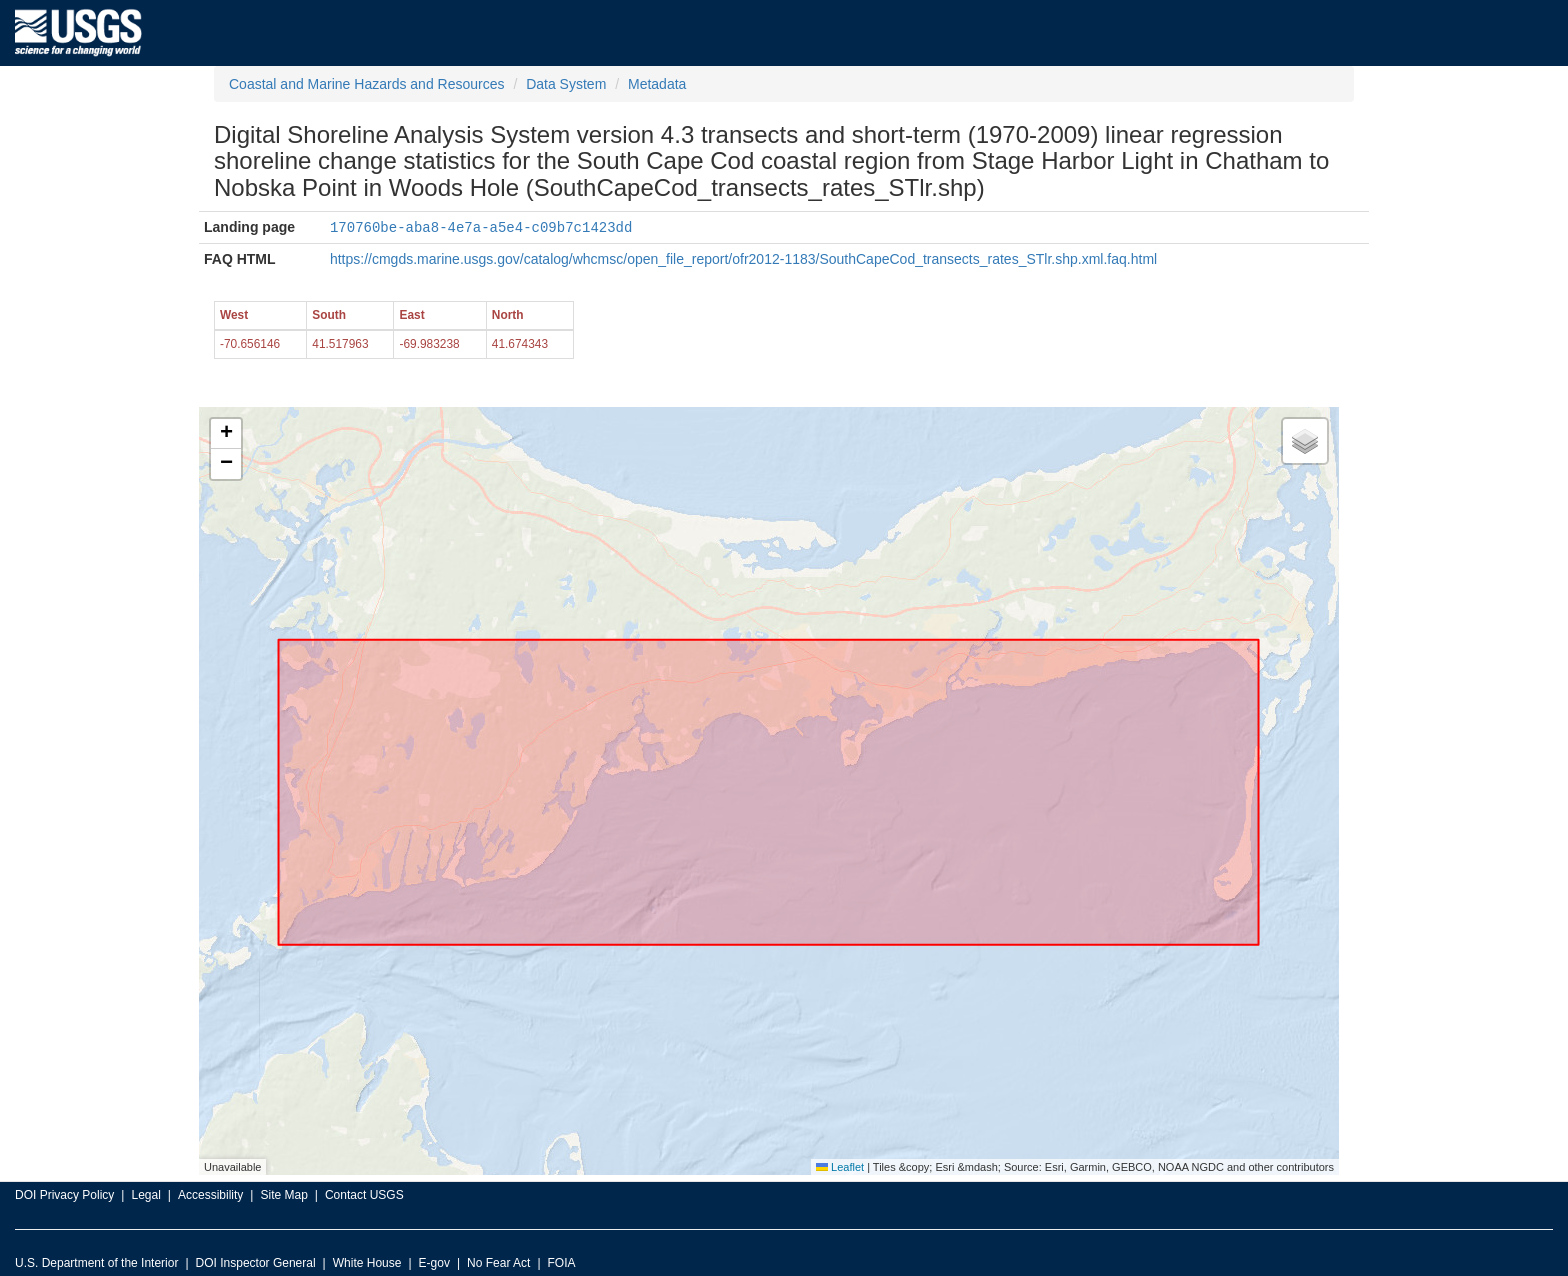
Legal (145, 1194)
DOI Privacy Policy (64, 1194)
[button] (226, 433)
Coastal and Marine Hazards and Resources (366, 84)
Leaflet (840, 1166)
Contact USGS (364, 1194)
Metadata (657, 84)
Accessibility (210, 1194)
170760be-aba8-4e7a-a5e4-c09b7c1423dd (481, 226)
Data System (566, 84)
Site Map (283, 1194)
